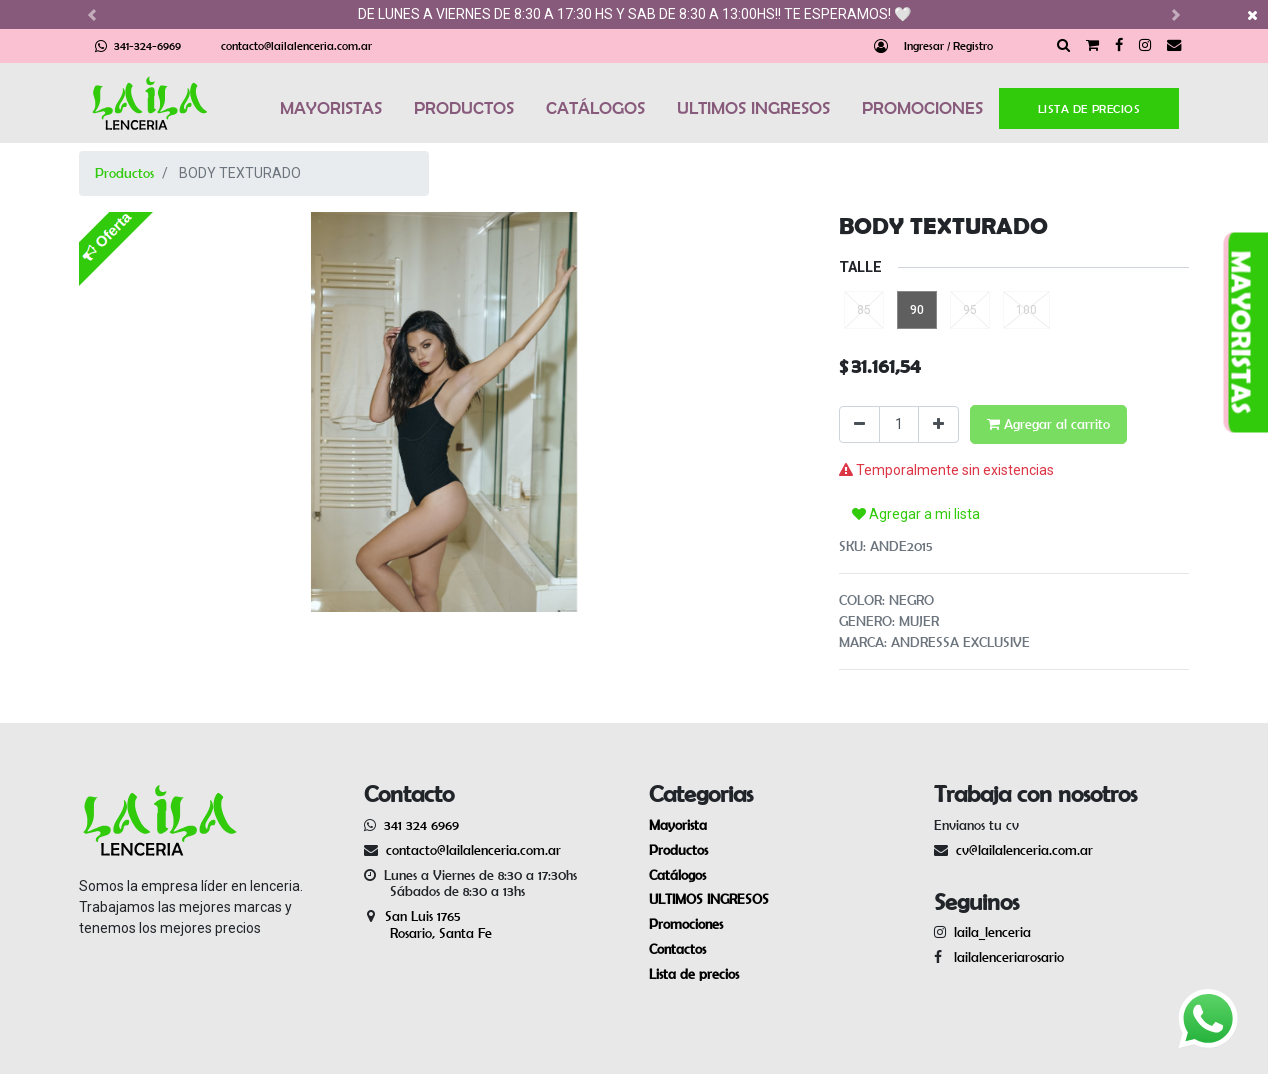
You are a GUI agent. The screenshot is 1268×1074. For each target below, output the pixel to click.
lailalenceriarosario (1005, 957)
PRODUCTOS (464, 108)
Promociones (686, 924)
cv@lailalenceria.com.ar (1024, 850)
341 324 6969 (421, 825)
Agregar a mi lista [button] (916, 514)
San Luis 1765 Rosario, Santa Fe (428, 924)
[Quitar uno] (859, 424)
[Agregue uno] (938, 424)
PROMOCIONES (922, 108)
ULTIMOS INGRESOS (753, 108)
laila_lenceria (992, 932)
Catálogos (677, 875)
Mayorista (678, 825)
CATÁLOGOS (595, 108)
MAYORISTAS (331, 108)
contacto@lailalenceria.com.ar (296, 45)
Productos (124, 173)
